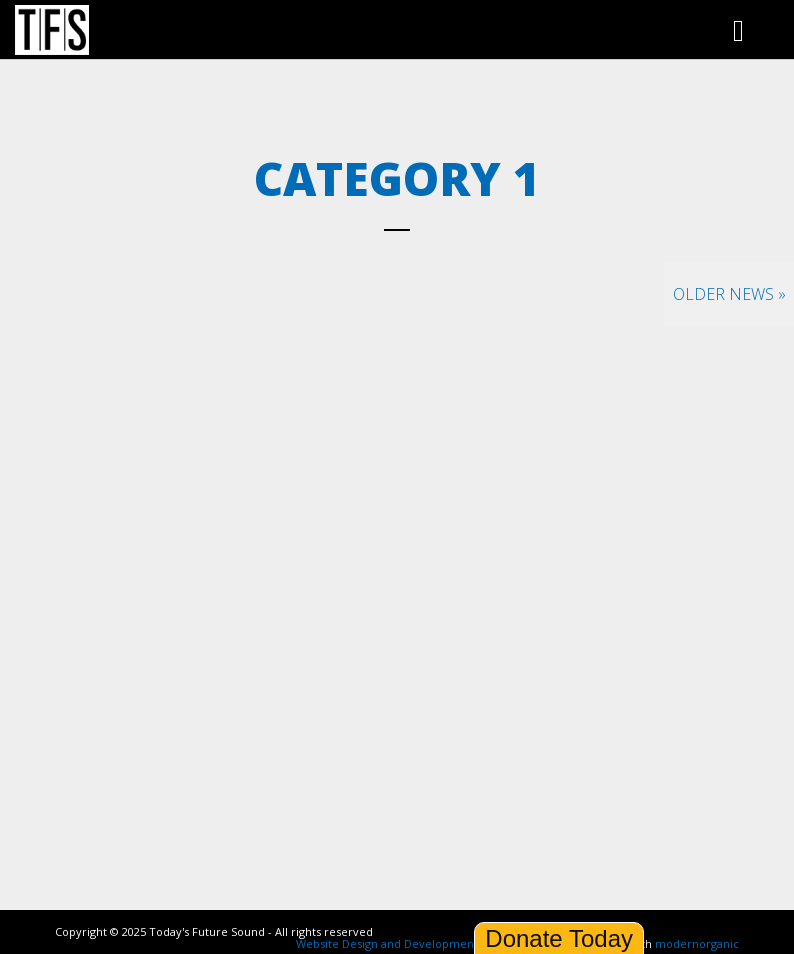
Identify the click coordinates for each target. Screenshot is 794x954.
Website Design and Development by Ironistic (418, 943)
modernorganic (697, 943)
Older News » (729, 294)
